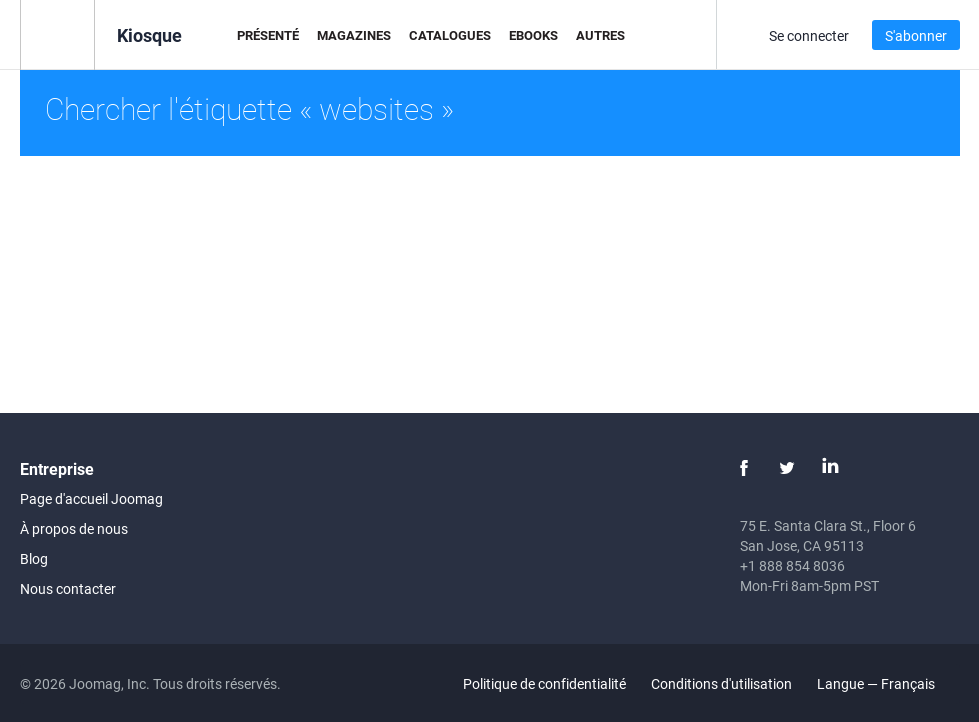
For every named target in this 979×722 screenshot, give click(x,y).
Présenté (268, 35)
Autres (600, 35)
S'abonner (916, 35)
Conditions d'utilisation (721, 683)
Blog (34, 558)
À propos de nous (74, 528)
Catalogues (450, 35)
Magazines (354, 35)
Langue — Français (887, 683)
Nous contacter (68, 588)
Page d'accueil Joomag (91, 498)
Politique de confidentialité (544, 683)
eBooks (533, 35)
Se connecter (809, 35)
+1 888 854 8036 (792, 565)
